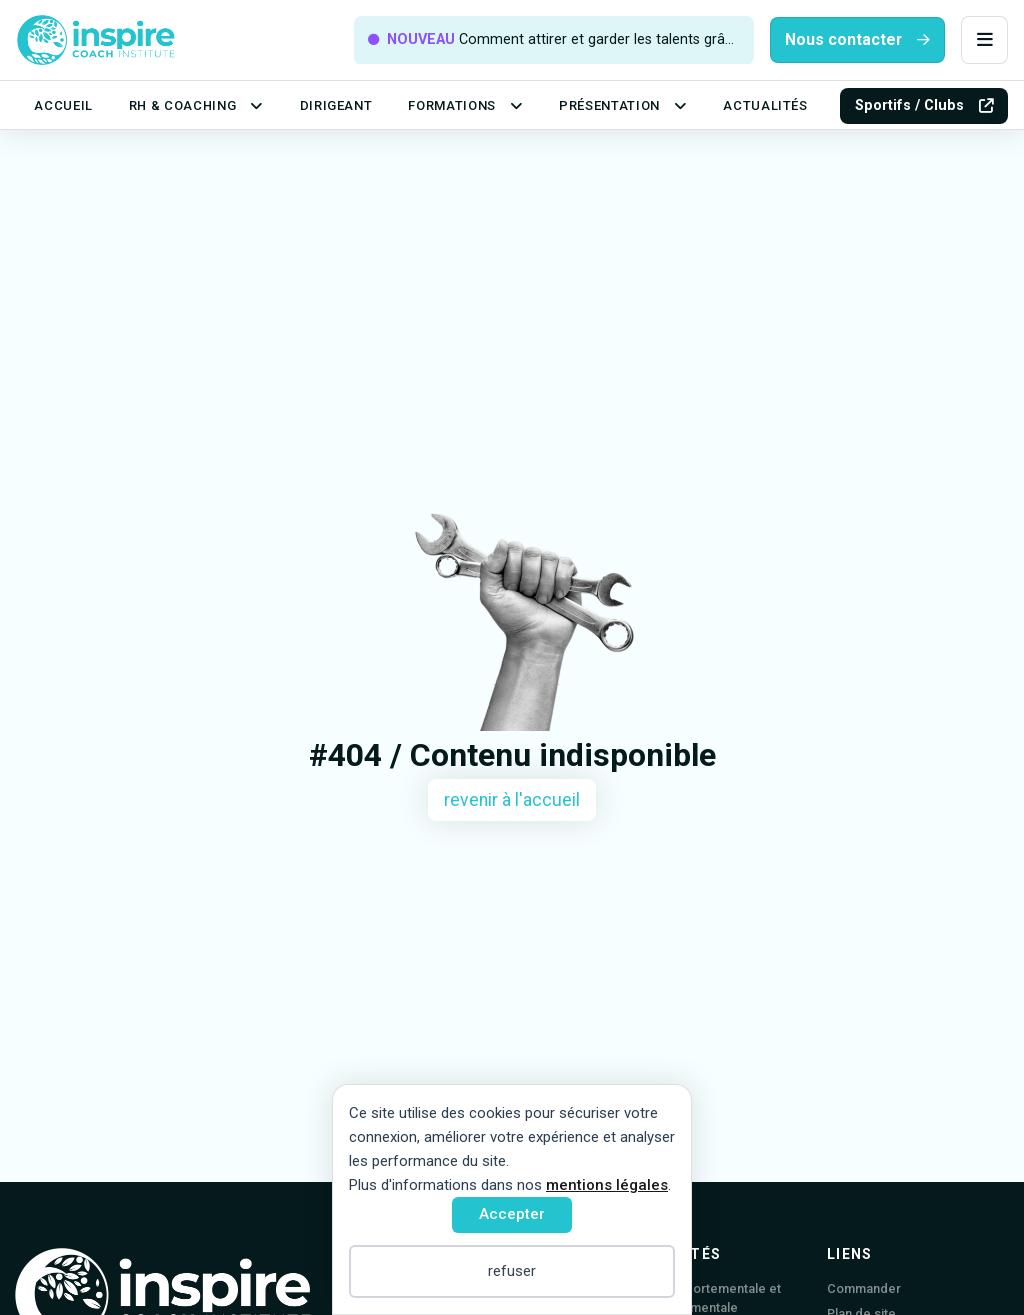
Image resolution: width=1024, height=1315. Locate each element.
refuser (512, 1271)
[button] (984, 40)
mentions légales (607, 1185)
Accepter (512, 1214)
